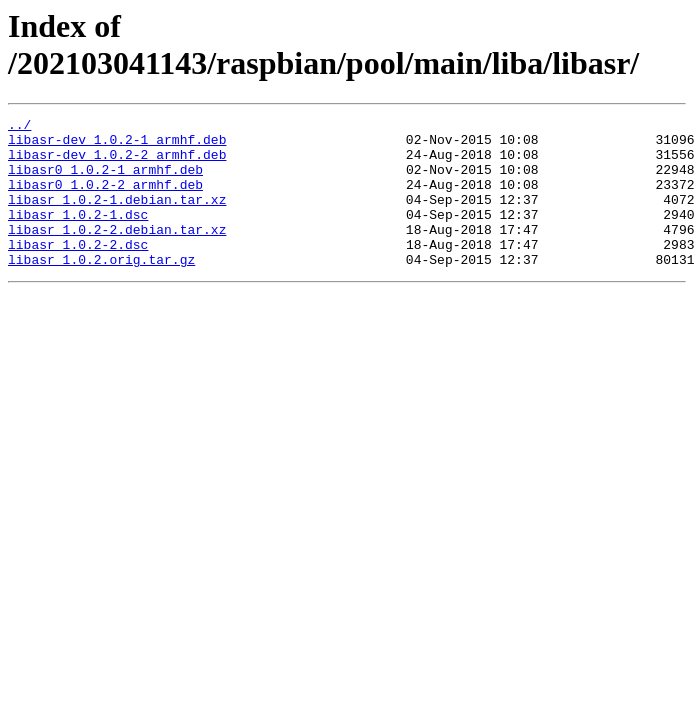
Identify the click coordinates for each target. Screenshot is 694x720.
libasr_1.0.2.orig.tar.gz (101, 289)
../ (19, 127)
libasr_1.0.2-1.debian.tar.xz (117, 217)
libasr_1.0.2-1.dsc (78, 235)
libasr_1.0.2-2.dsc (78, 271)
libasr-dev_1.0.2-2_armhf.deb (117, 163)
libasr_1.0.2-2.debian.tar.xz (117, 253)
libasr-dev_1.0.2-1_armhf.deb (117, 145)
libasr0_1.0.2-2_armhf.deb (105, 199)
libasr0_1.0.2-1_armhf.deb (105, 181)
